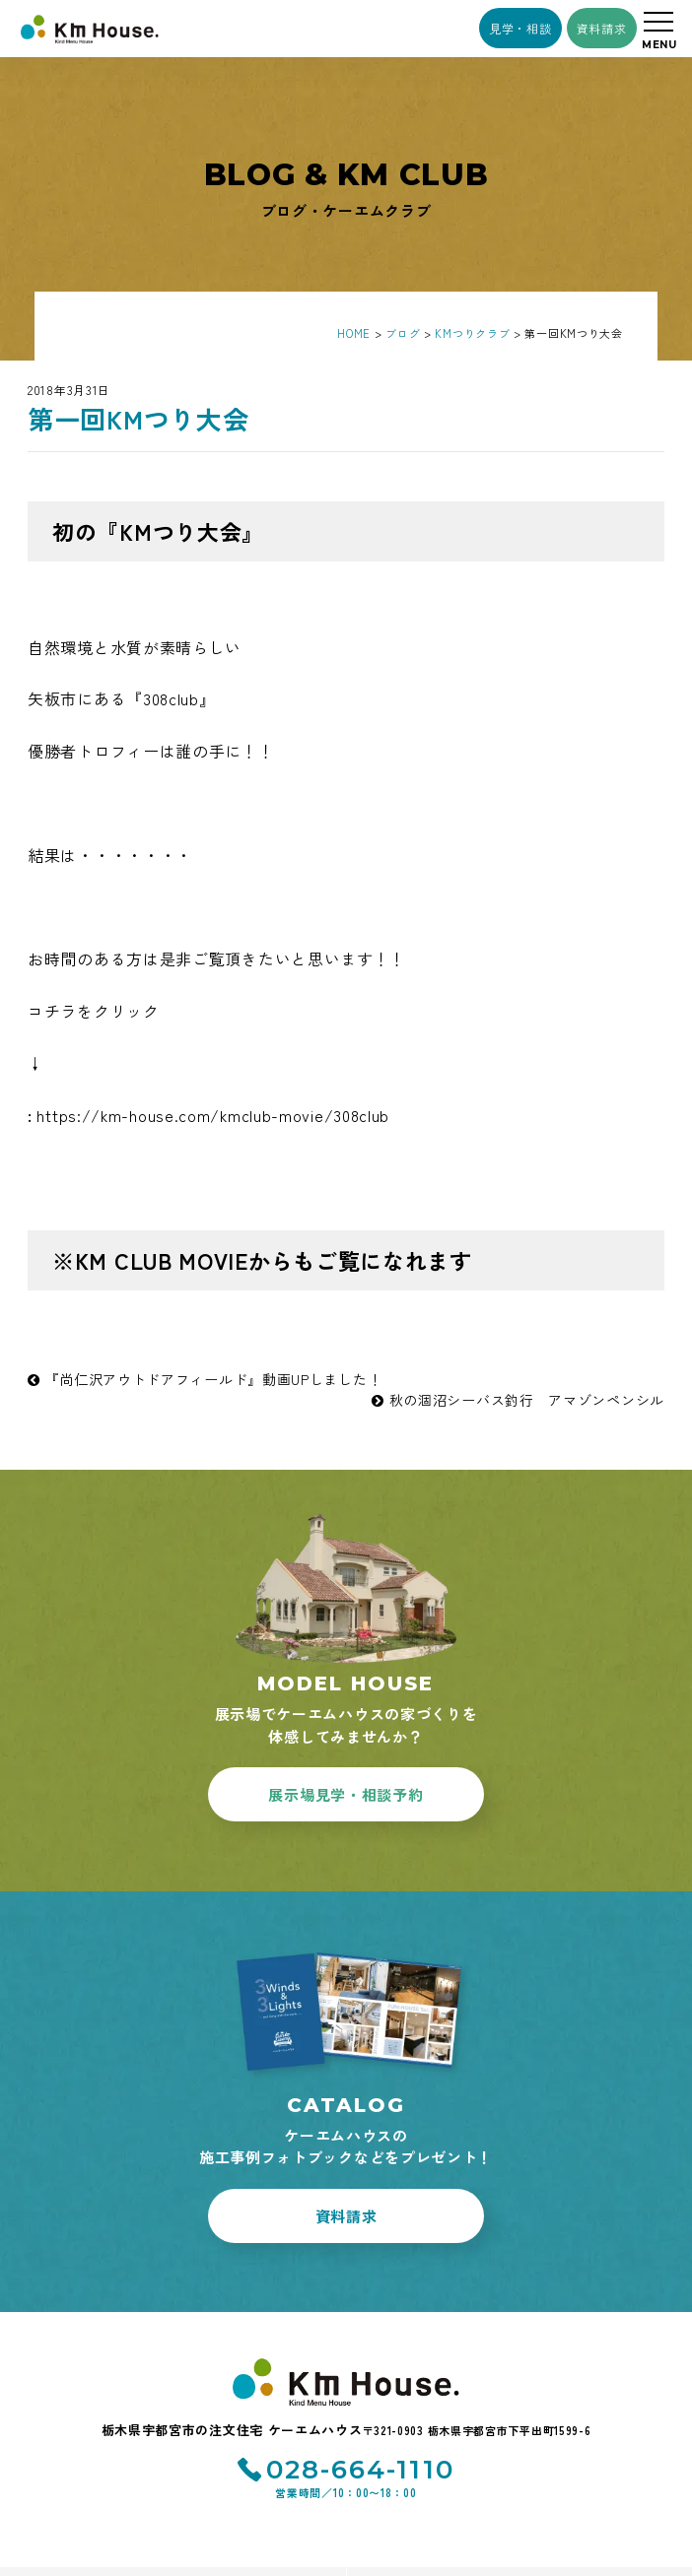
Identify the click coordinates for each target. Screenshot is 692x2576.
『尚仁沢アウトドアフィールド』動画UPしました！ (204, 1379)
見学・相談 (520, 28)
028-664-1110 (360, 2469)
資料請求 (602, 28)
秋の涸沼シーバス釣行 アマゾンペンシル (518, 1400)
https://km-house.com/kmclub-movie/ (212, 1115)
